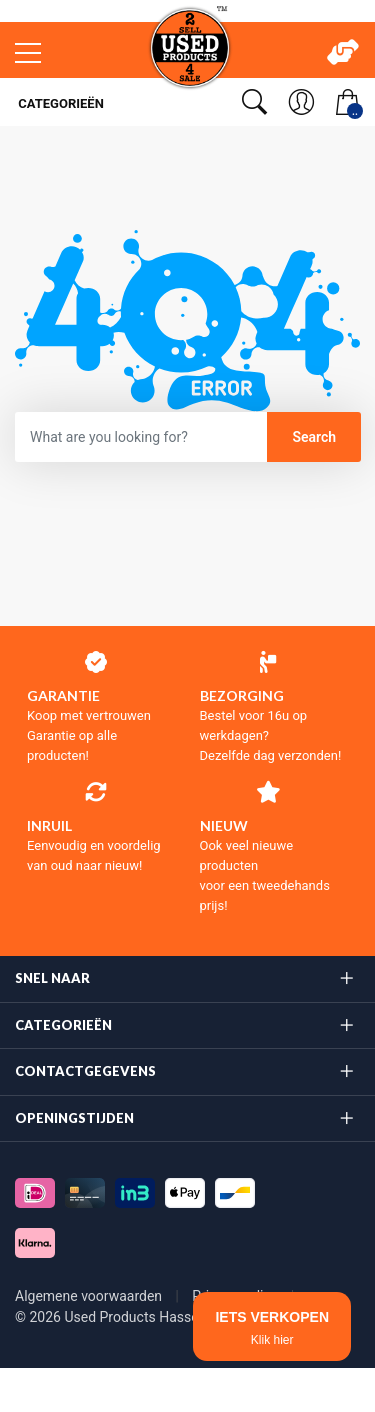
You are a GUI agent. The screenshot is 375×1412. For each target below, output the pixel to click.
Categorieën (59, 103)
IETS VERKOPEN (272, 1328)
